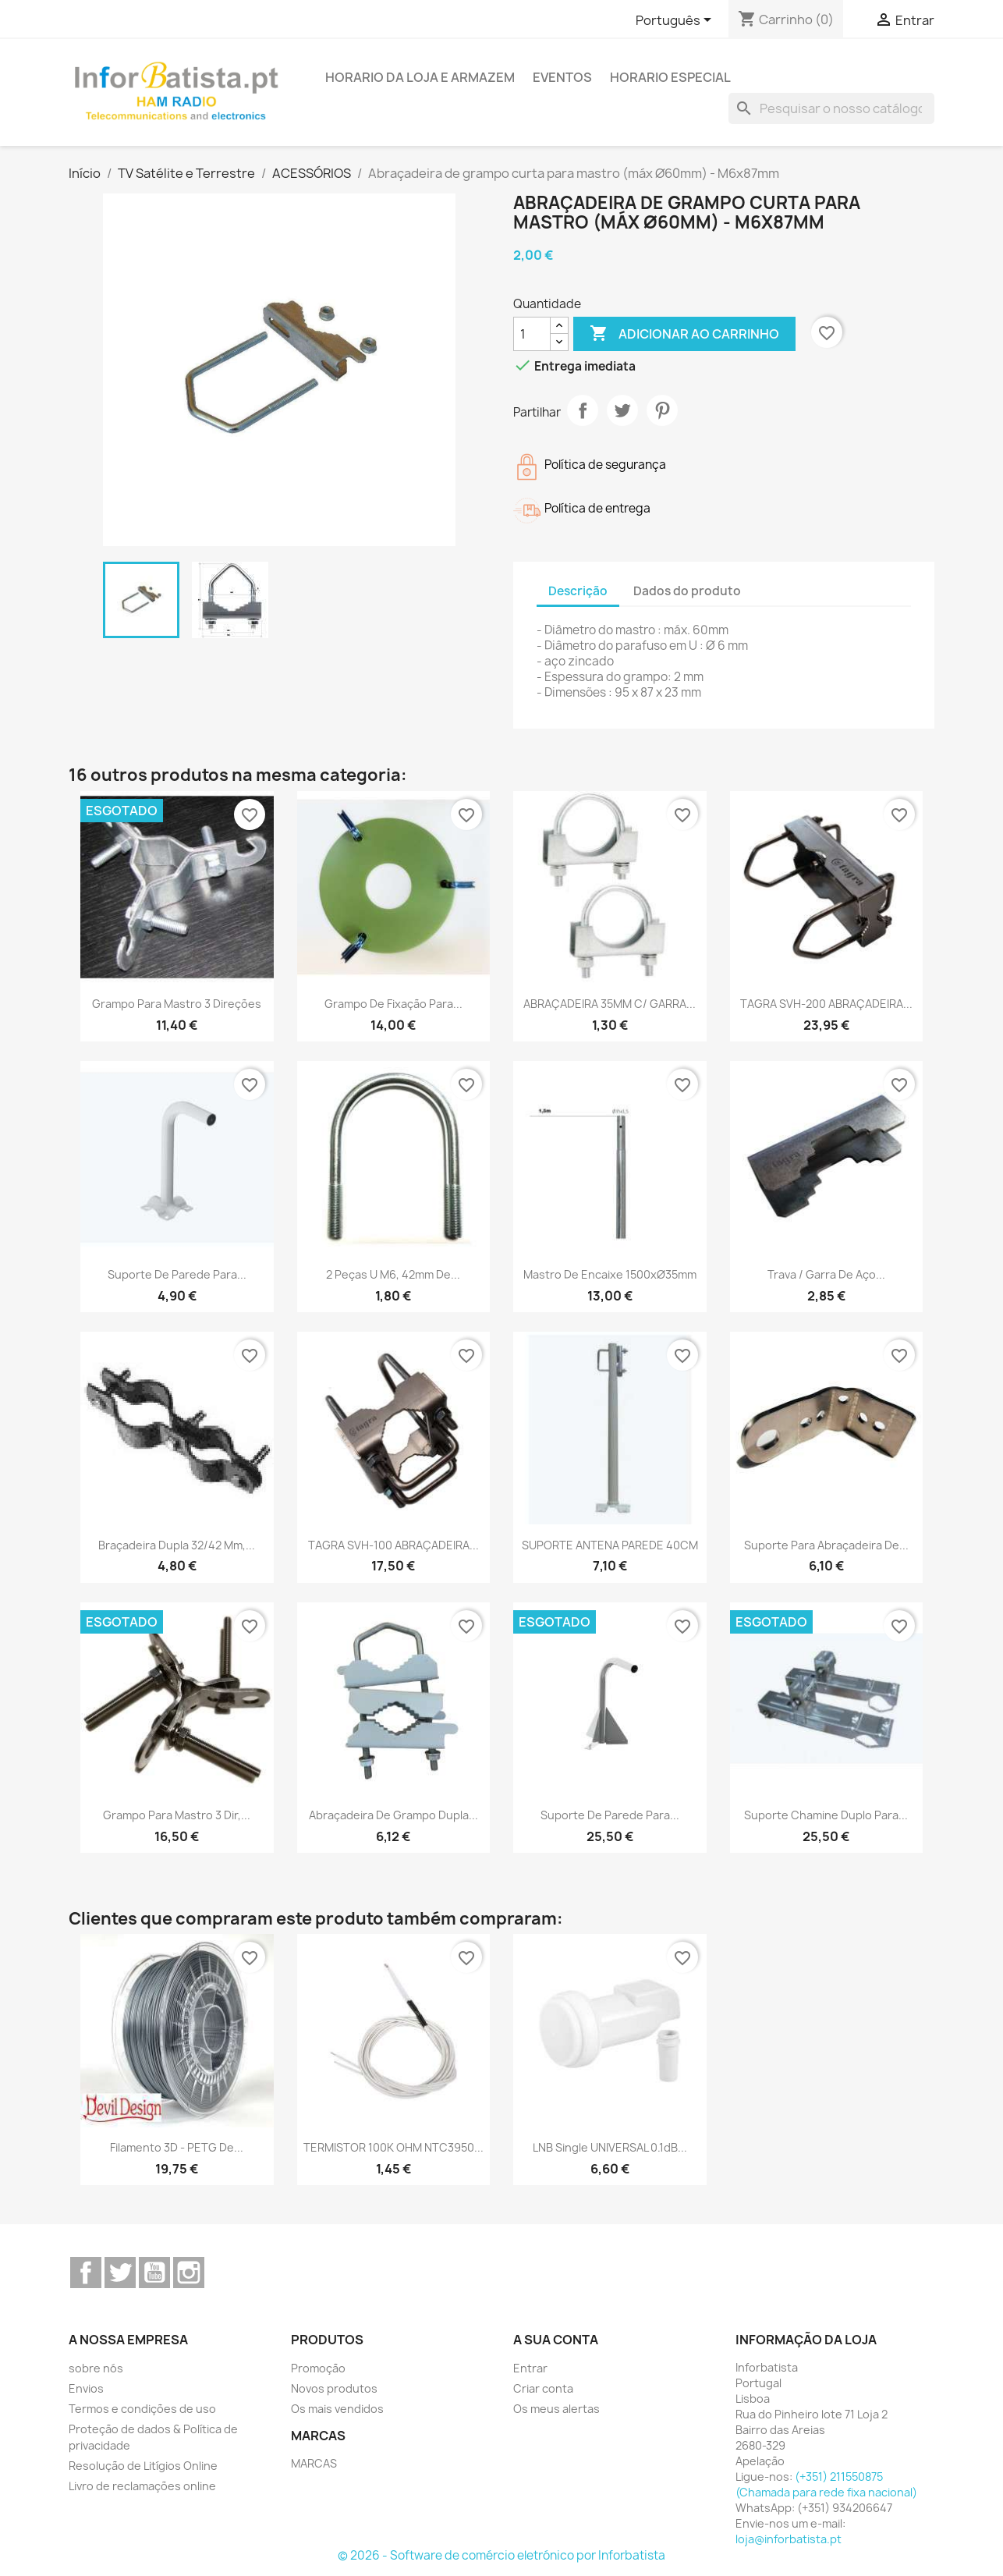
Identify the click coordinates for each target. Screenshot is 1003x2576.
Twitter (120, 2272)
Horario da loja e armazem (420, 77)
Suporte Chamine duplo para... (826, 1815)
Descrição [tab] (578, 591)
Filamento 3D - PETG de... (176, 2147)
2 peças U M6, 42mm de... (393, 1274)
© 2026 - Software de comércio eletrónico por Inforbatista (501, 2555)
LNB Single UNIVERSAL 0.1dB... (610, 2147)
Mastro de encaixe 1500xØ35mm (609, 1274)
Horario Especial (670, 77)
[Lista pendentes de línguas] (676, 21)
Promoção (318, 2368)
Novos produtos (334, 2388)
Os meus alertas (556, 2408)
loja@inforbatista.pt (788, 2539)
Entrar (530, 2368)
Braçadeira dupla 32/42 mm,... (176, 1545)
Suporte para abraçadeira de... (826, 1545)
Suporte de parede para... (177, 1274)
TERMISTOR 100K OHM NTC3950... (393, 2147)
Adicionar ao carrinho (684, 334)
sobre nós (96, 2368)
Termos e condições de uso (142, 2408)
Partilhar (582, 410)
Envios (86, 2388)
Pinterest (662, 410)
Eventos (562, 77)
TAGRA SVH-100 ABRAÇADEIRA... (393, 1545)
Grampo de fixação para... (393, 1003)
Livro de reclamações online (142, 2485)
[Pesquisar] (831, 108)
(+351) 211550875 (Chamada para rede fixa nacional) (826, 2484)
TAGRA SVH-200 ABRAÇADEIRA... (826, 1003)
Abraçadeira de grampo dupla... (393, 1815)
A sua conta (555, 2339)
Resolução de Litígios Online (143, 2465)
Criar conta (543, 2388)
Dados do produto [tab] (687, 591)
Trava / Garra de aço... (826, 1274)
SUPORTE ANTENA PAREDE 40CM (610, 1545)
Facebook (85, 2272)
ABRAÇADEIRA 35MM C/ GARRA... (609, 1003)
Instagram (188, 2272)
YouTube (154, 2272)
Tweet (622, 410)
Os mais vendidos (337, 2408)
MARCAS (314, 2463)
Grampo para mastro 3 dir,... (176, 1815)
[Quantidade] (532, 334)
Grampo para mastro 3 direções (176, 1003)
